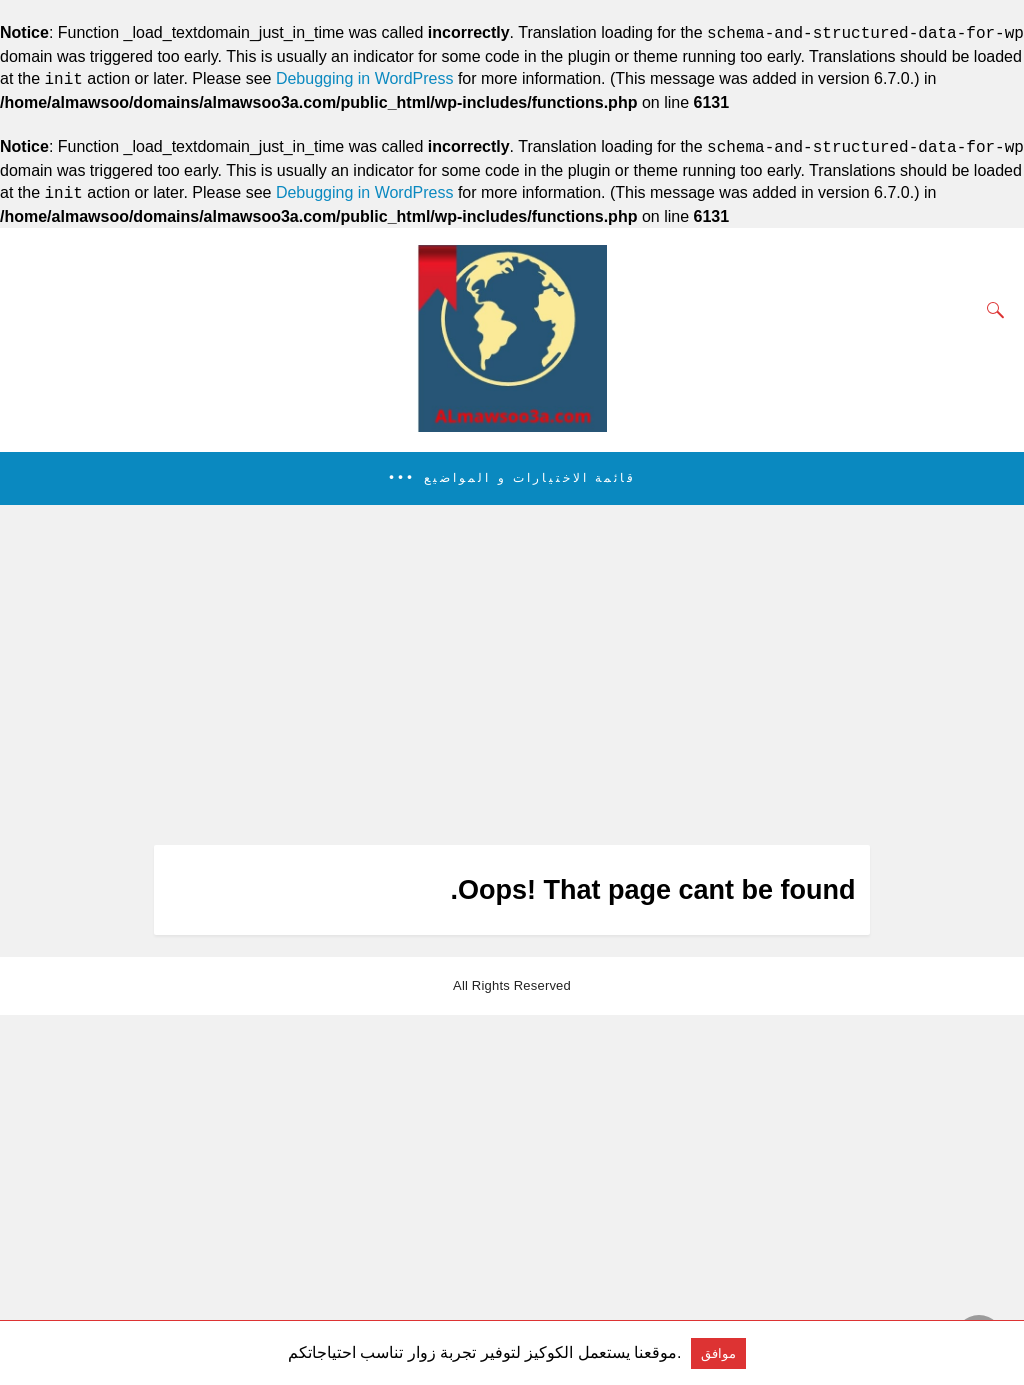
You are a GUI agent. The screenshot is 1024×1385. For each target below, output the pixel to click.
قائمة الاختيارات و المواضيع (530, 478)
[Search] (991, 310)
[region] (506, 675)
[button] (512, 478)
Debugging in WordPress (365, 79)
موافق (718, 1353)
